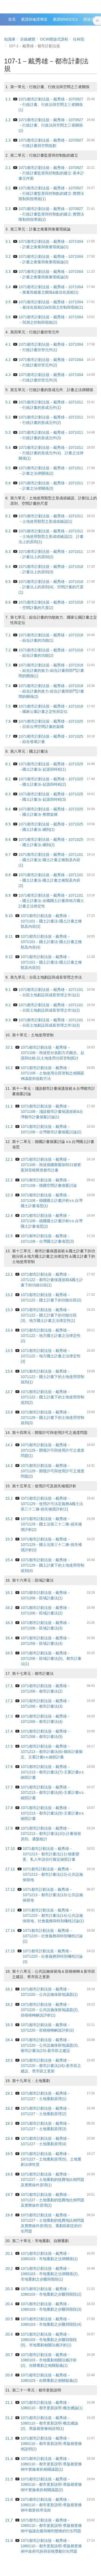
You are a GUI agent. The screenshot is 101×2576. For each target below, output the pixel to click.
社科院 (78, 39)
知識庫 (9, 39)
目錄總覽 (27, 39)
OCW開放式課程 (54, 39)
